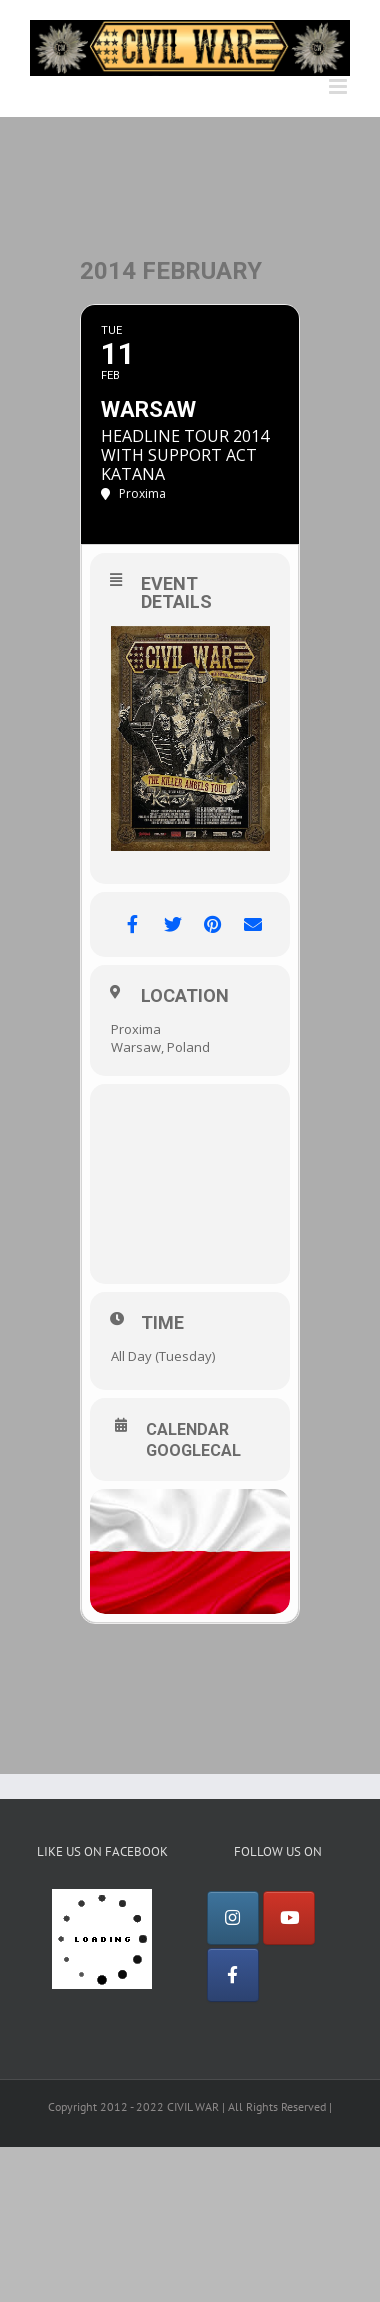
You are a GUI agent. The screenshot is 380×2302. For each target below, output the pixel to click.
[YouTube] (289, 1918)
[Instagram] (233, 1918)
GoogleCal (193, 1451)
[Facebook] (233, 1975)
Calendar (187, 1430)
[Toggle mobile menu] (339, 86)
